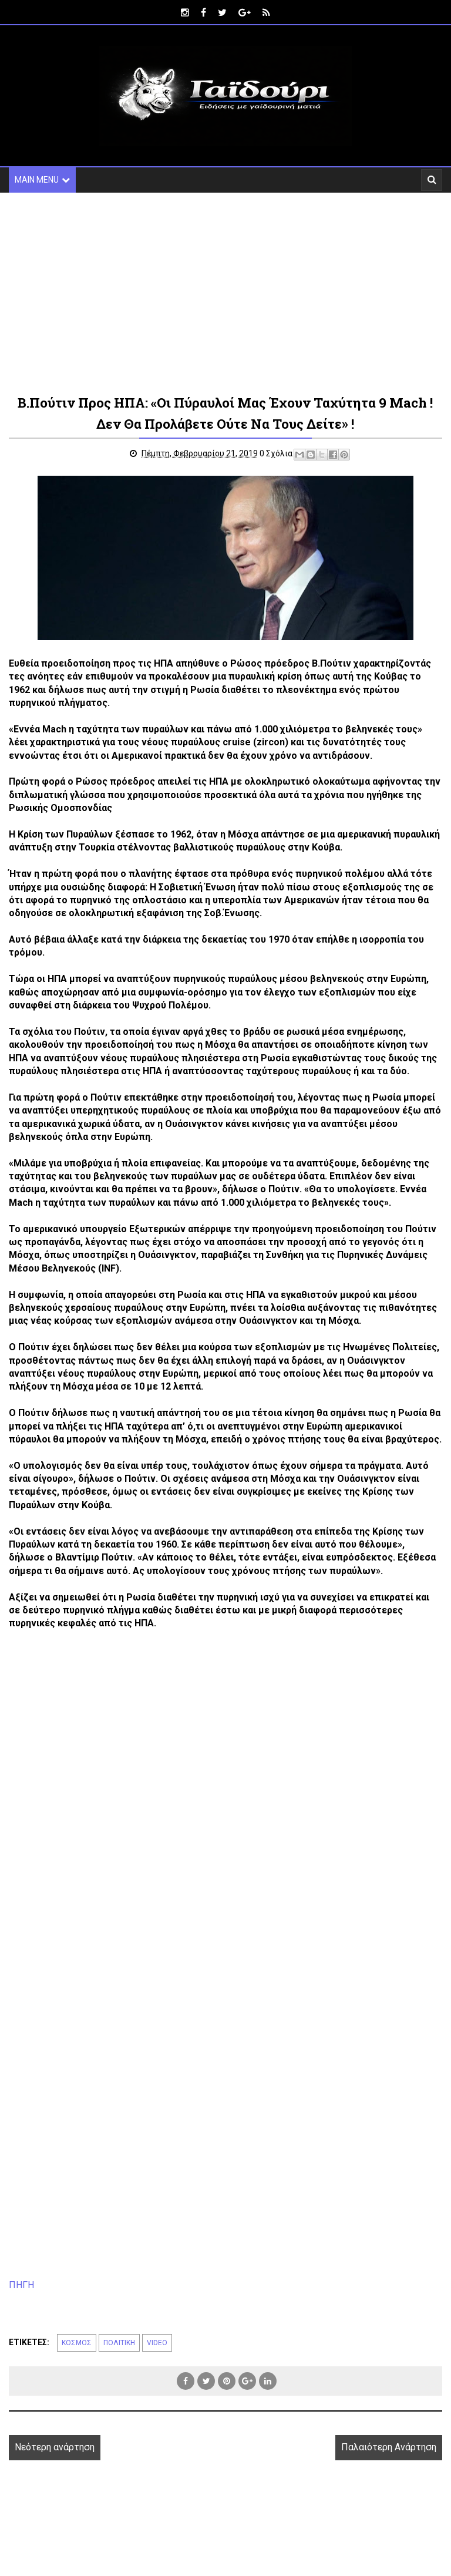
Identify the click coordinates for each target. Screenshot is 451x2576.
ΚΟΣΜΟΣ (77, 2343)
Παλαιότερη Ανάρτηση (388, 2447)
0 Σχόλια (276, 453)
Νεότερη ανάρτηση (55, 2447)
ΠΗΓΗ (21, 2285)
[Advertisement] (225, 292)
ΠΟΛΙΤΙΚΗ (119, 2343)
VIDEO (157, 2343)
